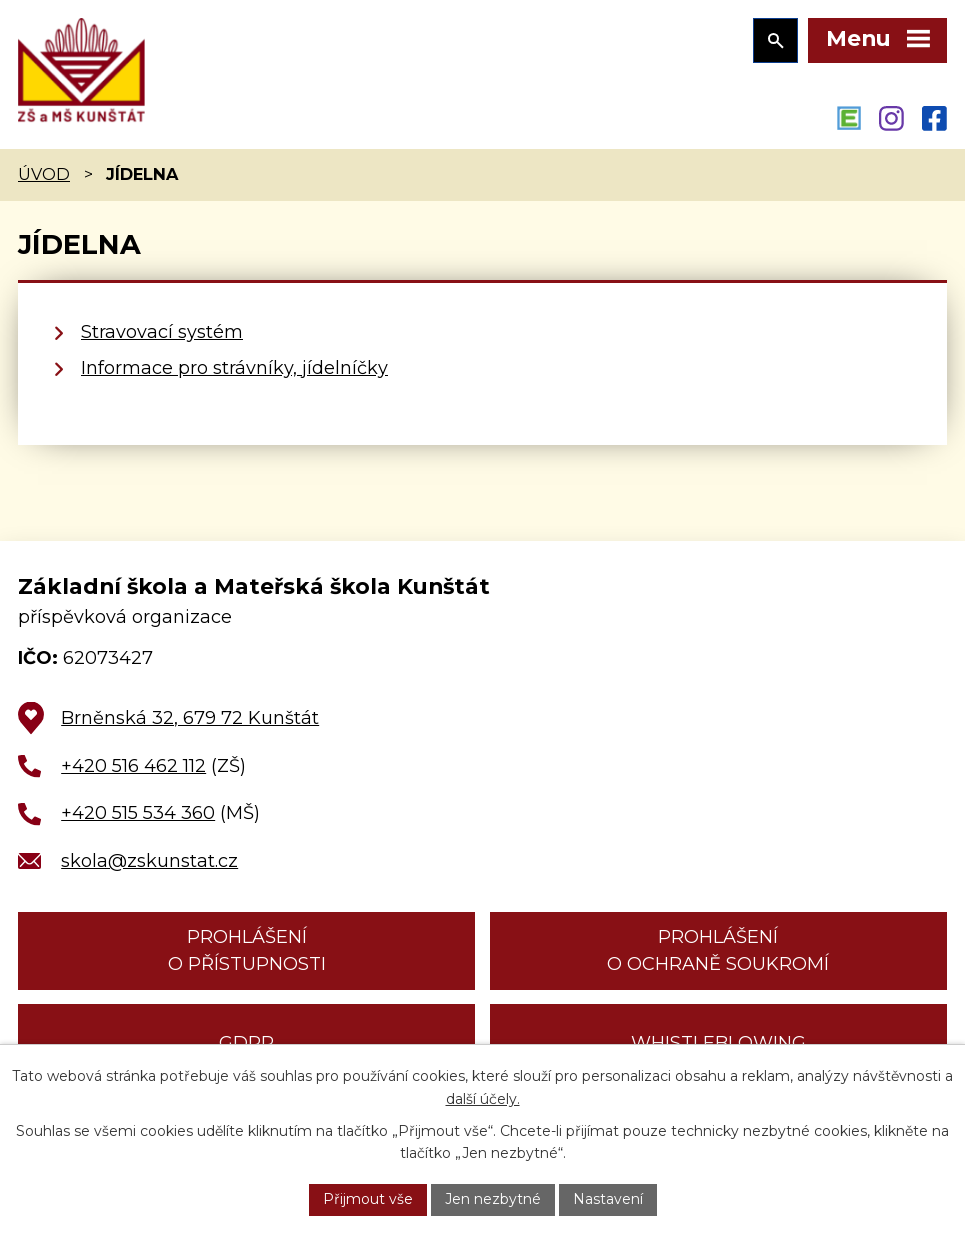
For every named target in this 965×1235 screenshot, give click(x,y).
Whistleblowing (718, 1043)
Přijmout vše (368, 1199)
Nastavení (608, 1199)
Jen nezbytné (493, 1199)
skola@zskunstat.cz (149, 861)
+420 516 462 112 (133, 766)
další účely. (483, 1099)
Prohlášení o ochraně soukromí (718, 950)
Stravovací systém (162, 332)
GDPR (246, 1043)
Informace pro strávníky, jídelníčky (234, 368)
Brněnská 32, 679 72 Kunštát (190, 718)
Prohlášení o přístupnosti (247, 950)
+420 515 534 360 (138, 813)
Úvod (44, 174)
